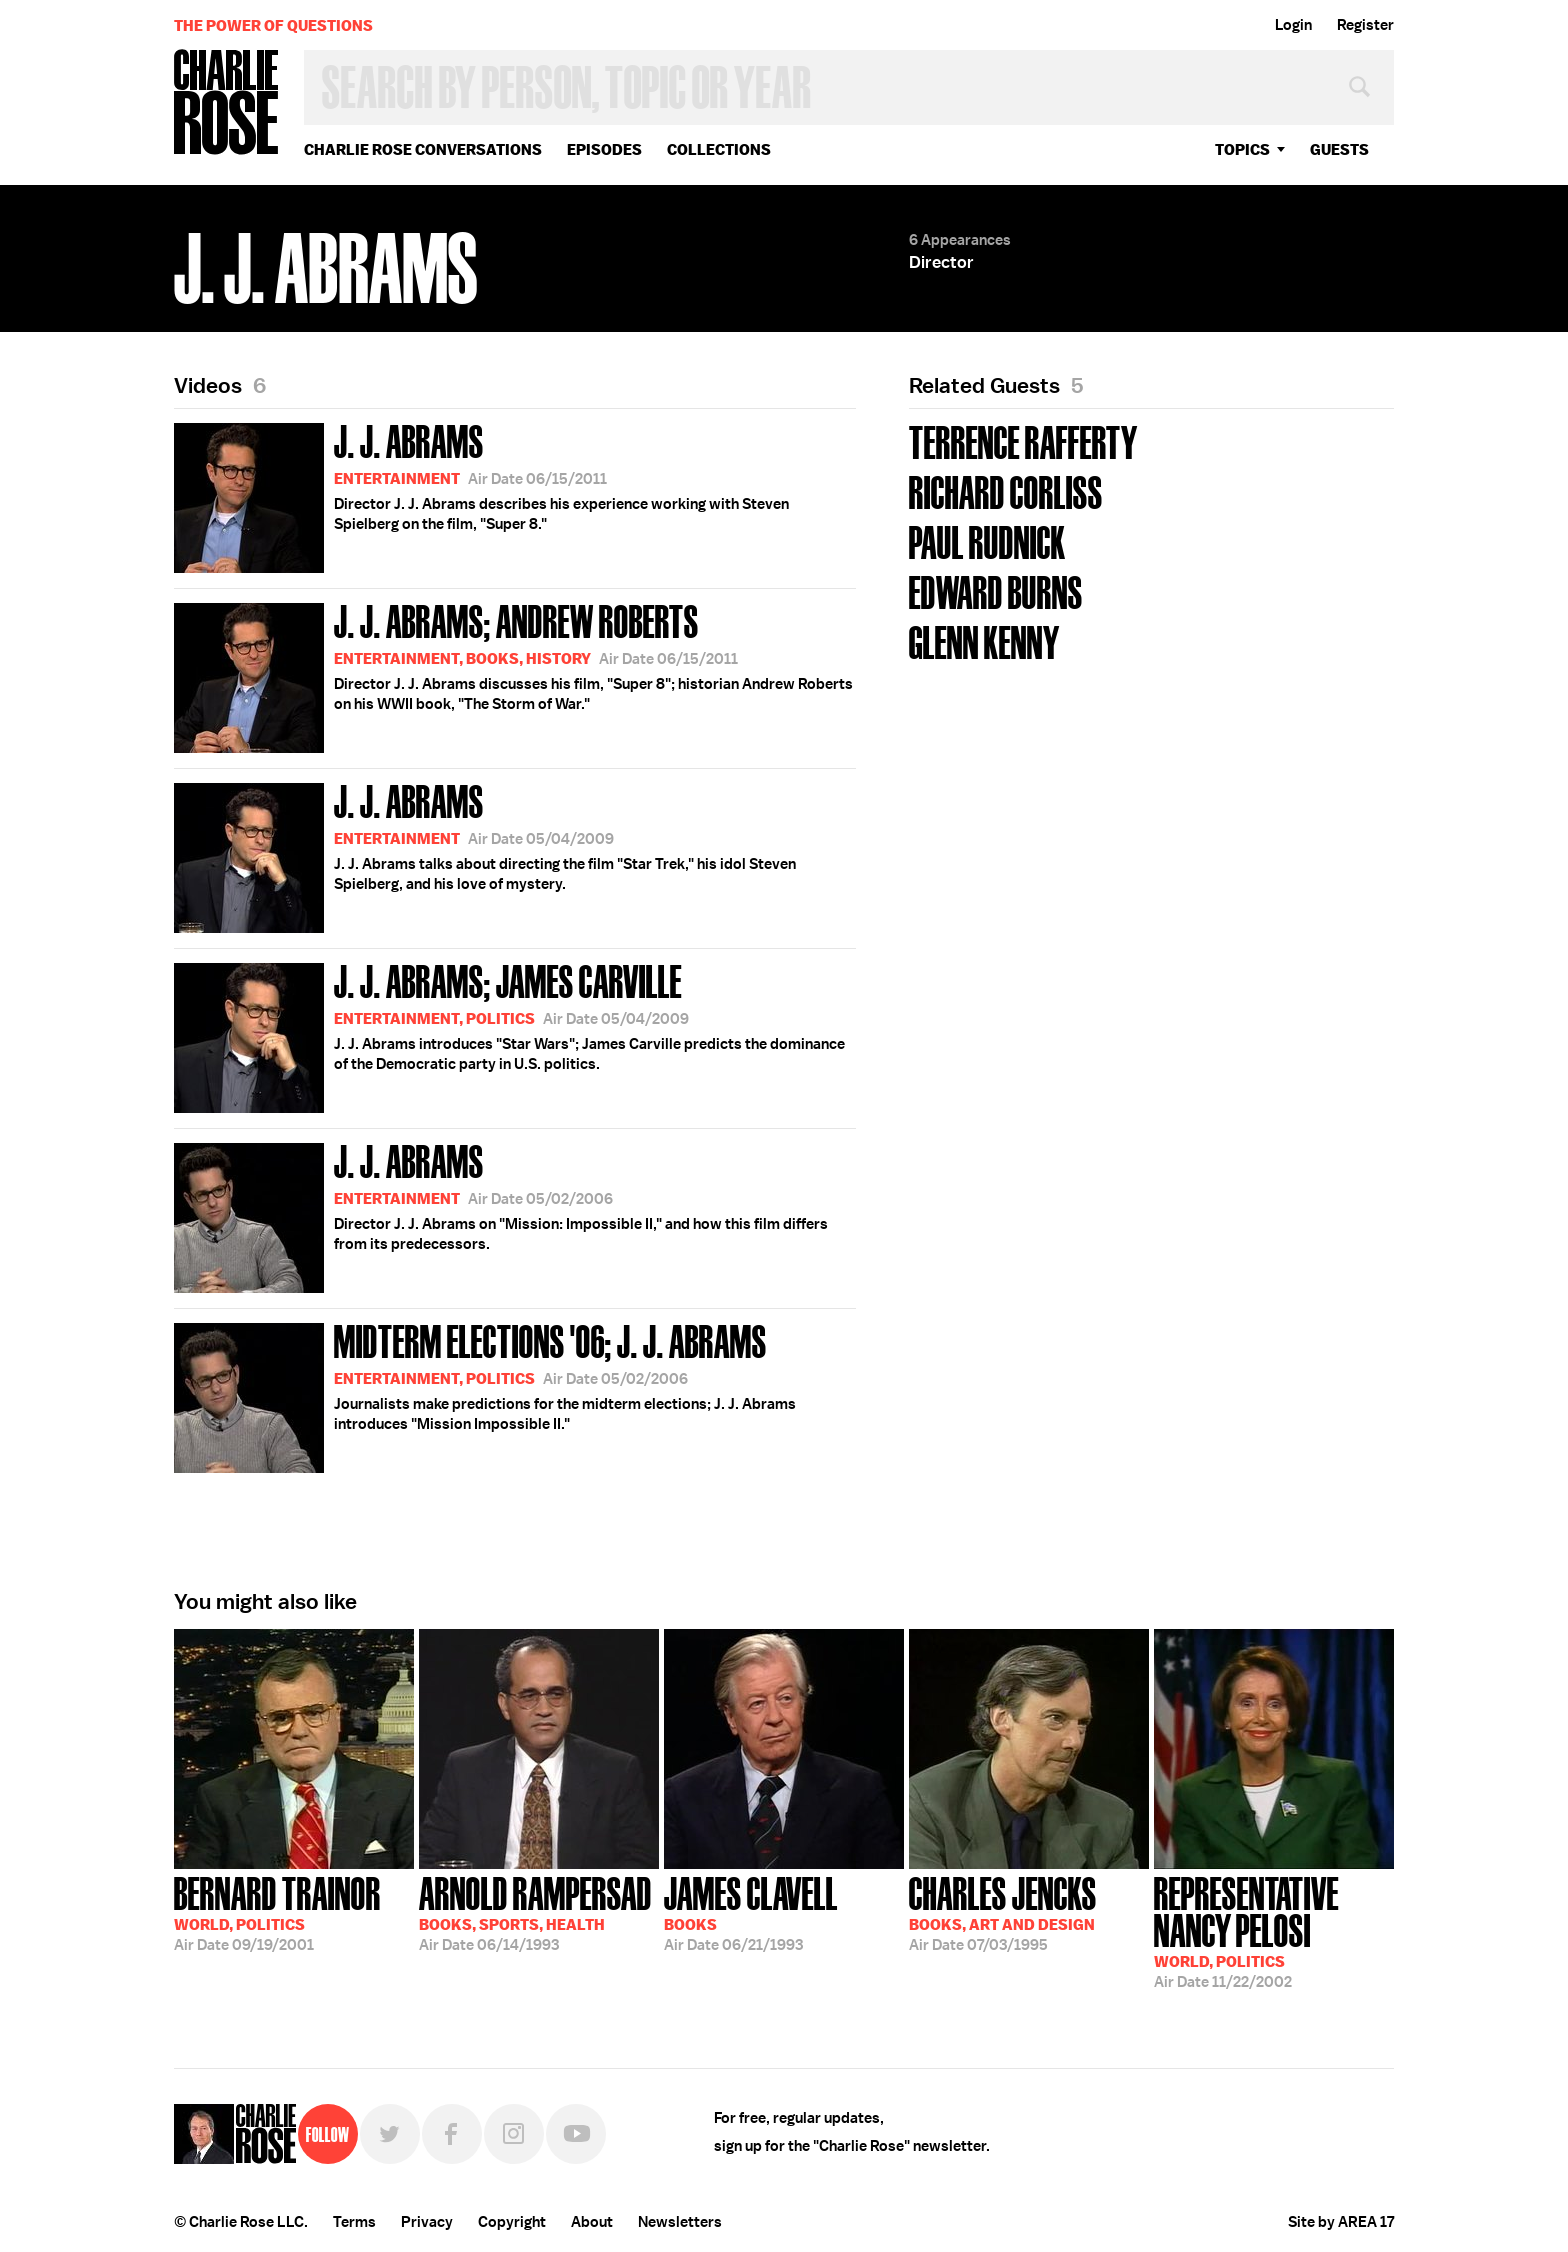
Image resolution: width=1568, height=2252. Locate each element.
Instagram (514, 2134)
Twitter (390, 2134)
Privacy (427, 2222)
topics (1242, 149)
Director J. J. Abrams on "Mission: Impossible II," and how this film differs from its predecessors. (501, 1214)
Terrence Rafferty (1023, 440)
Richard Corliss (1006, 490)
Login (1293, 25)
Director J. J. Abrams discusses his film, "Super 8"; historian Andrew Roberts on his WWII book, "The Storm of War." (513, 674)
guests (1339, 149)
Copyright (512, 2222)
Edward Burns (996, 590)
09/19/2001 (277, 1912)
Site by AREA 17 (1341, 2222)
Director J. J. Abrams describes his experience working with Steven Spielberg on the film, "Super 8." (481, 494)
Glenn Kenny (984, 640)
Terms (354, 2222)
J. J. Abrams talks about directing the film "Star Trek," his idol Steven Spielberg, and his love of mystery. (485, 854)
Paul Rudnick (987, 540)
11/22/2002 (1274, 1930)
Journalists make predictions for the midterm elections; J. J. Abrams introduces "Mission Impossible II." (485, 1394)
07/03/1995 (1003, 1912)
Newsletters (680, 2222)
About (592, 2222)
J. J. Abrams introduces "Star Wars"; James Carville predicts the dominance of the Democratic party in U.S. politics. (509, 1034)
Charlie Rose (227, 103)
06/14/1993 (535, 1912)
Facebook (452, 2134)
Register (1365, 25)
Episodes (604, 149)
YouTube (576, 2134)
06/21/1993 (751, 1912)
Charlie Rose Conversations (423, 149)
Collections (719, 149)
